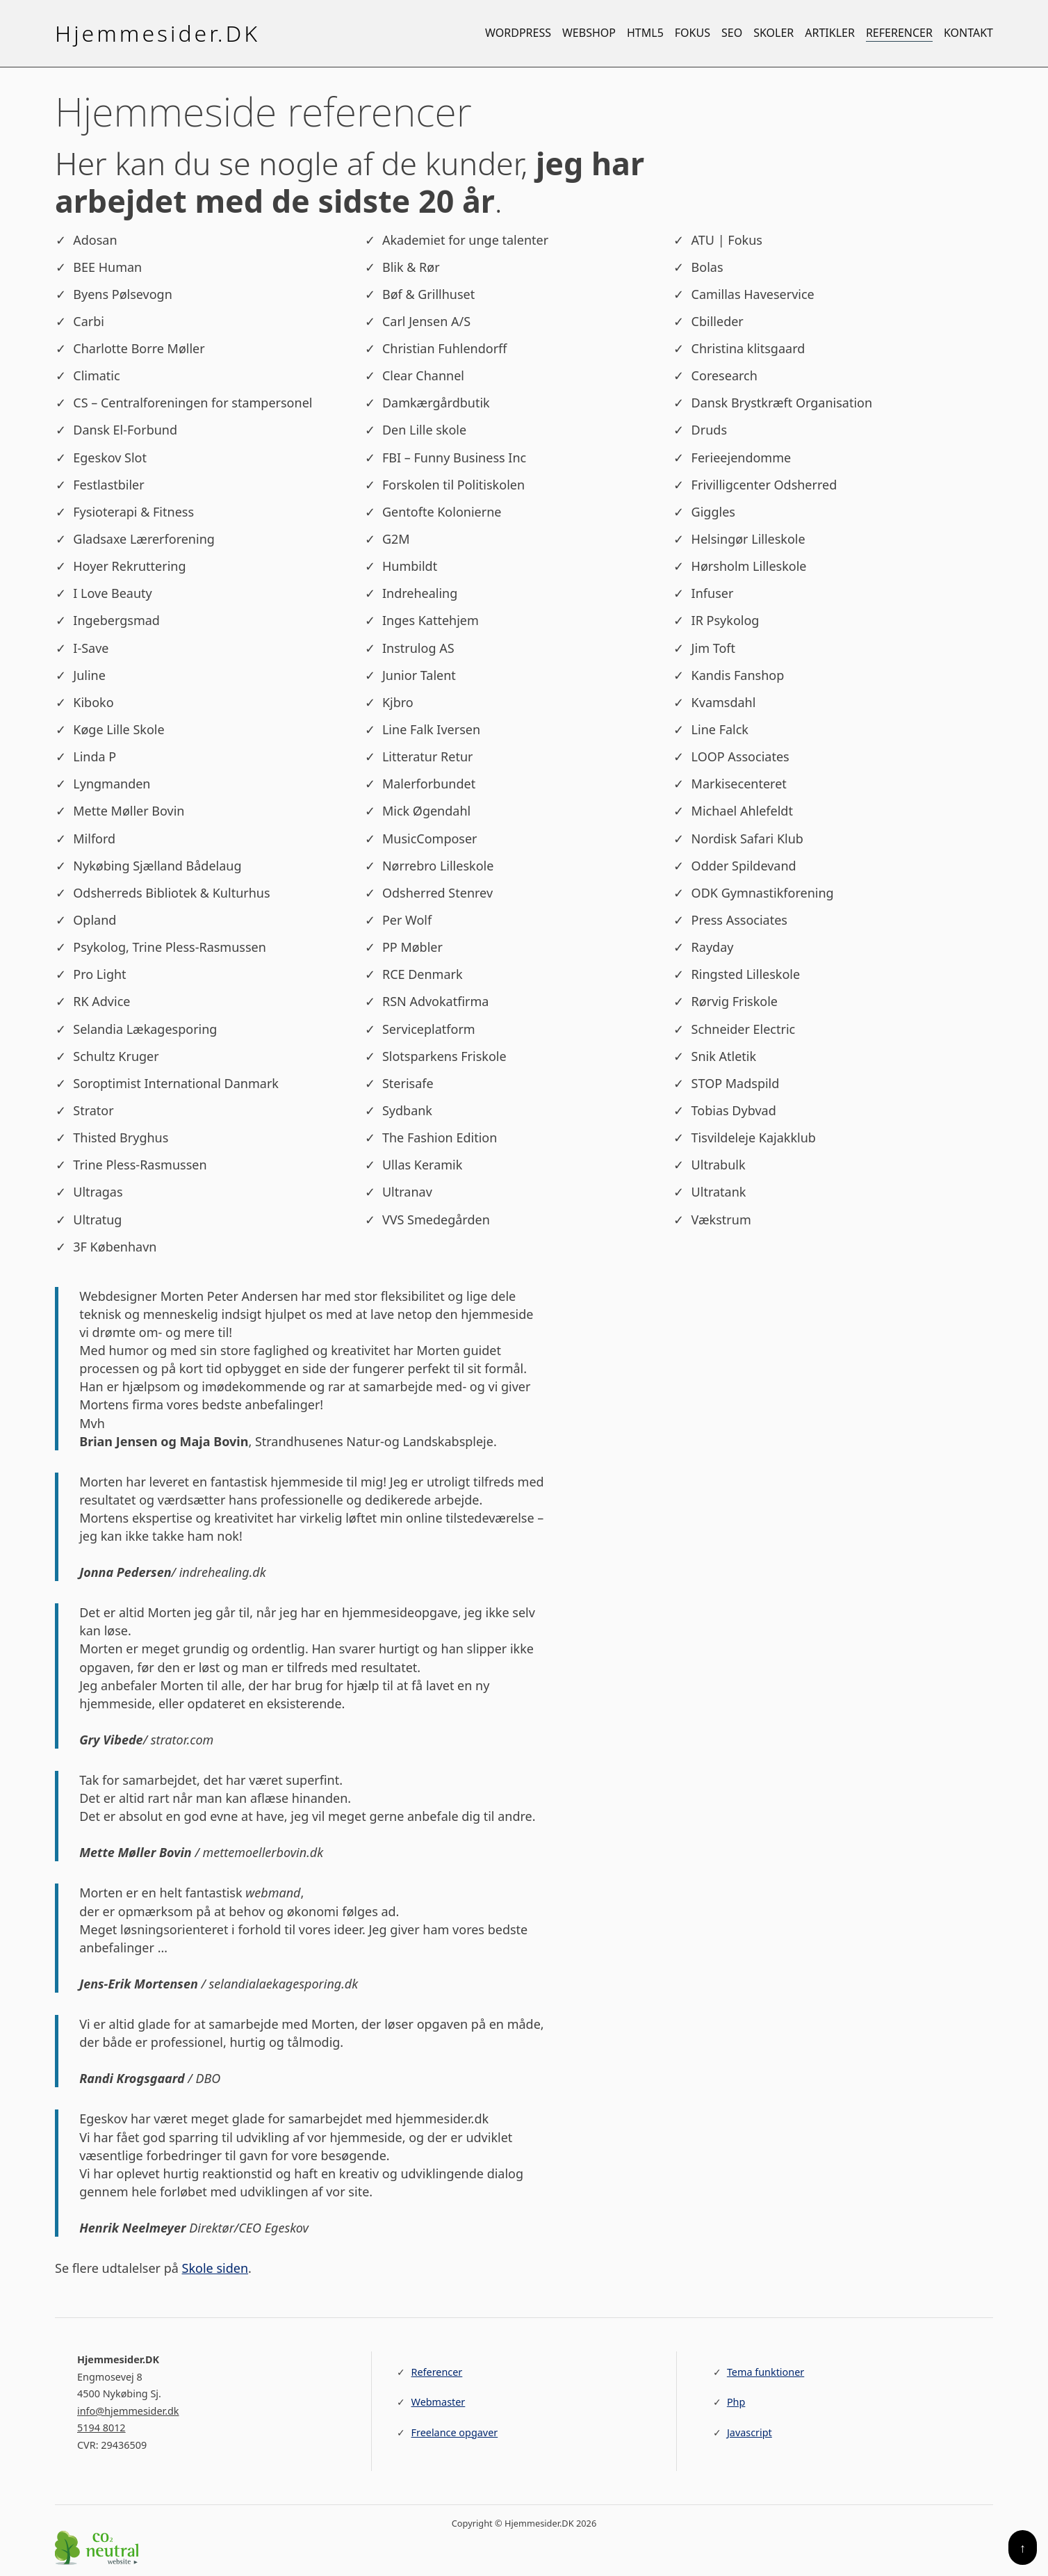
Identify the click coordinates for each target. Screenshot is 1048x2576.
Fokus (692, 32)
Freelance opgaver (454, 2432)
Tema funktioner (765, 2372)
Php (736, 2401)
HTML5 (645, 32)
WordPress (518, 32)
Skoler (773, 32)
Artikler (830, 32)
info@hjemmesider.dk (128, 2410)
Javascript (749, 2432)
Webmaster (438, 2401)
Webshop (589, 32)
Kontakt (968, 32)
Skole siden (215, 2268)
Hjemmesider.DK (157, 33)
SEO (731, 32)
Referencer (899, 32)
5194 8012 (101, 2427)
